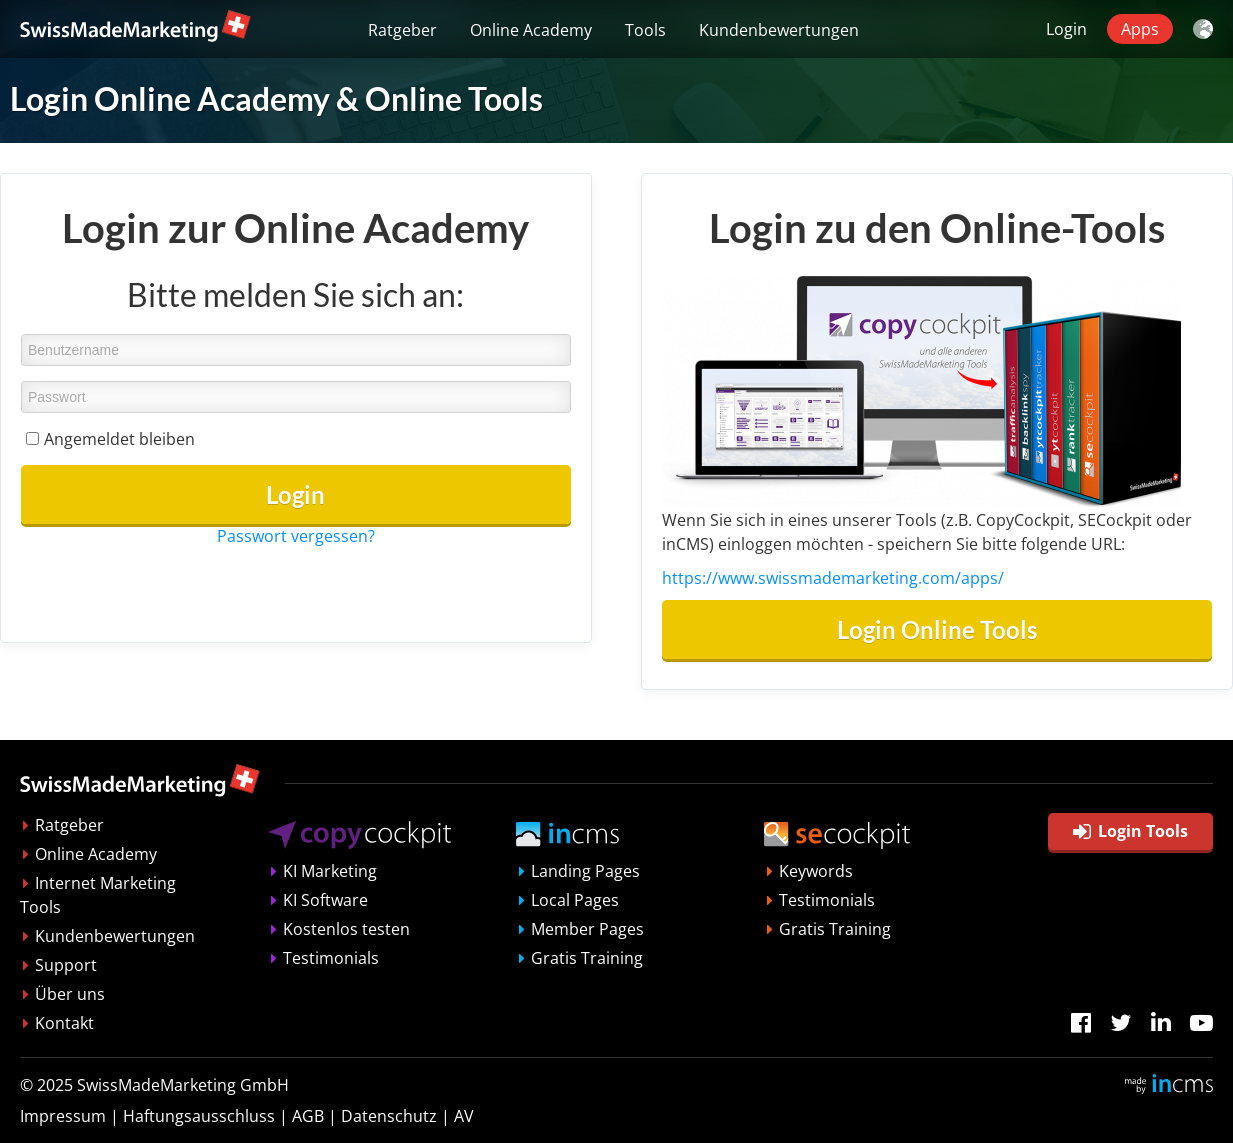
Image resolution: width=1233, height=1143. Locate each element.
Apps (1140, 29)
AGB (308, 1116)
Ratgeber (402, 30)
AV (464, 1116)
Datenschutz (389, 1116)
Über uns (70, 994)
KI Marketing (330, 871)
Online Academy (531, 30)
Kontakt (64, 1023)
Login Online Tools (937, 629)
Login (1066, 29)
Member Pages (587, 929)
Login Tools (1130, 831)
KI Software (325, 900)
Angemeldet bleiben (119, 439)
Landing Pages (585, 871)
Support (66, 965)
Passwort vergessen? (296, 536)
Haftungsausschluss (199, 1116)
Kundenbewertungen (779, 30)
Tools (645, 30)
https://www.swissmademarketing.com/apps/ (833, 578)
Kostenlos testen (346, 929)
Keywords (816, 871)
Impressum (63, 1116)
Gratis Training (587, 958)
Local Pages (575, 900)
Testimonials (331, 958)
